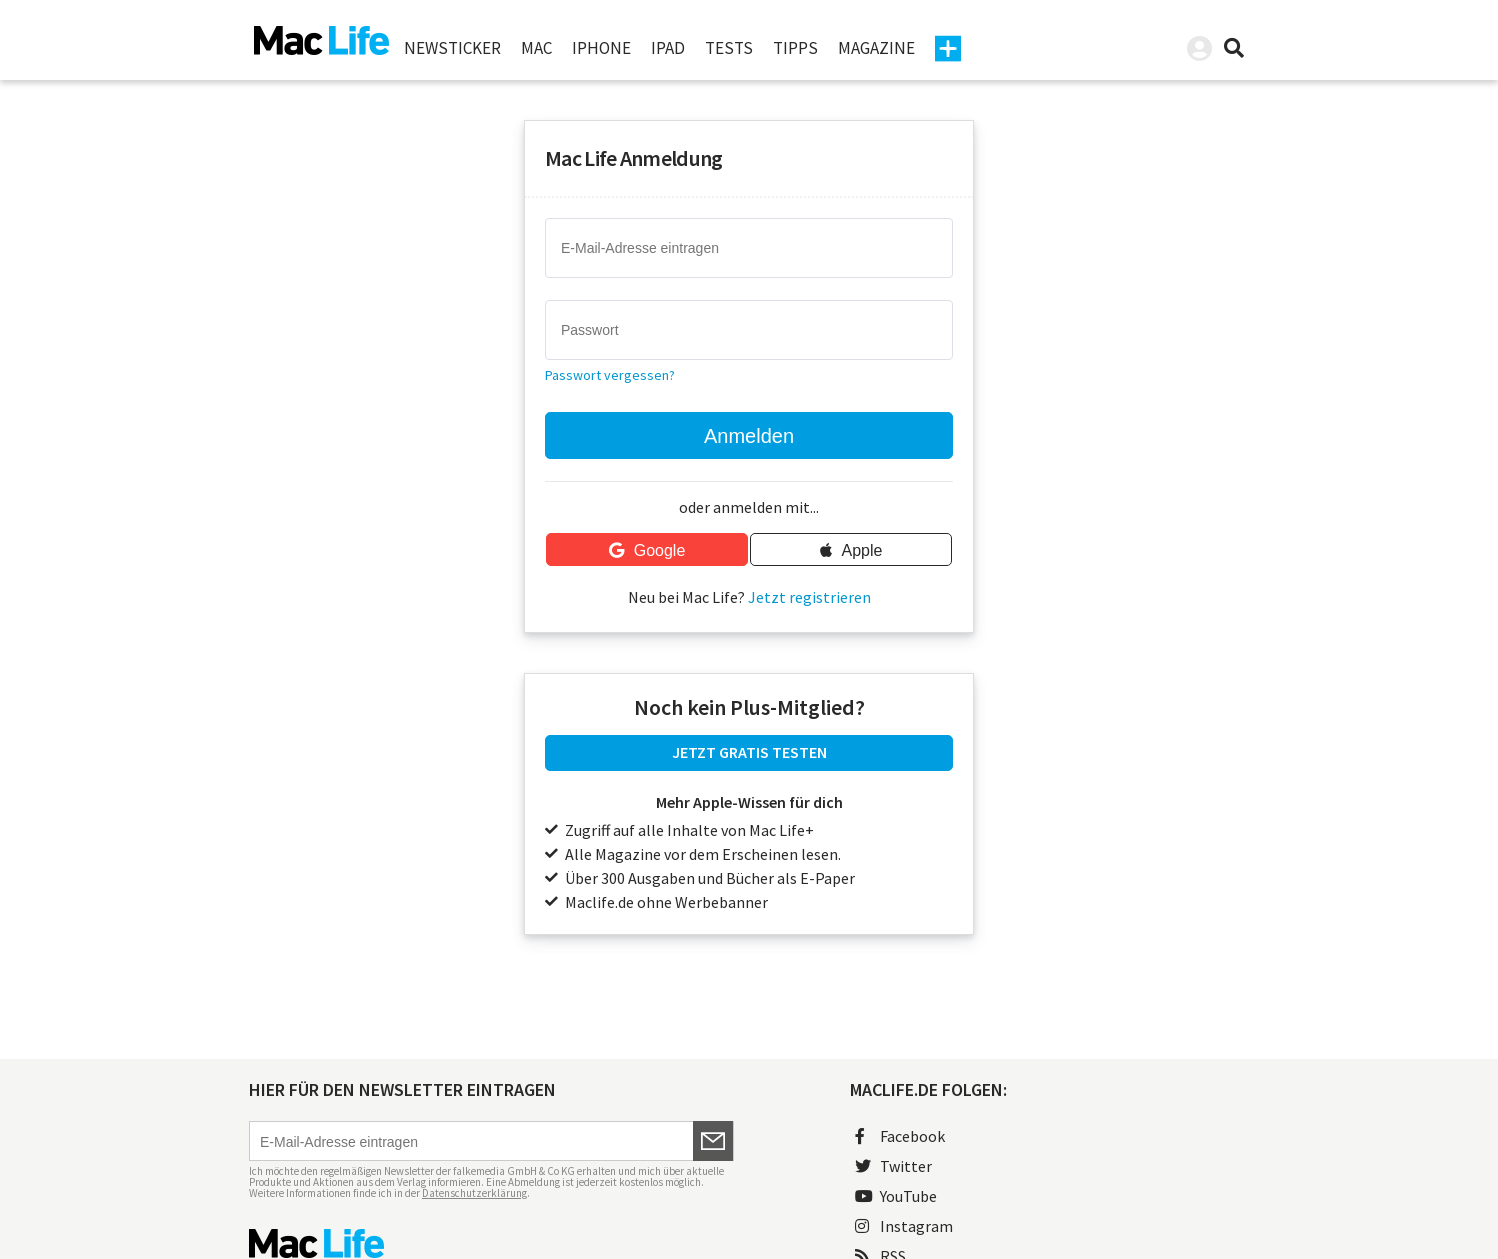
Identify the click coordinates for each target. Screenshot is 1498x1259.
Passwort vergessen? (610, 375)
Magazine (876, 48)
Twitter (893, 1166)
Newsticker (452, 48)
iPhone (601, 48)
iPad (668, 48)
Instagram (904, 1226)
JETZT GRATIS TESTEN (749, 752)
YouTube (896, 1196)
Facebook (900, 1136)
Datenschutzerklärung (474, 1193)
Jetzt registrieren (809, 597)
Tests (729, 48)
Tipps (795, 48)
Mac (536, 48)
